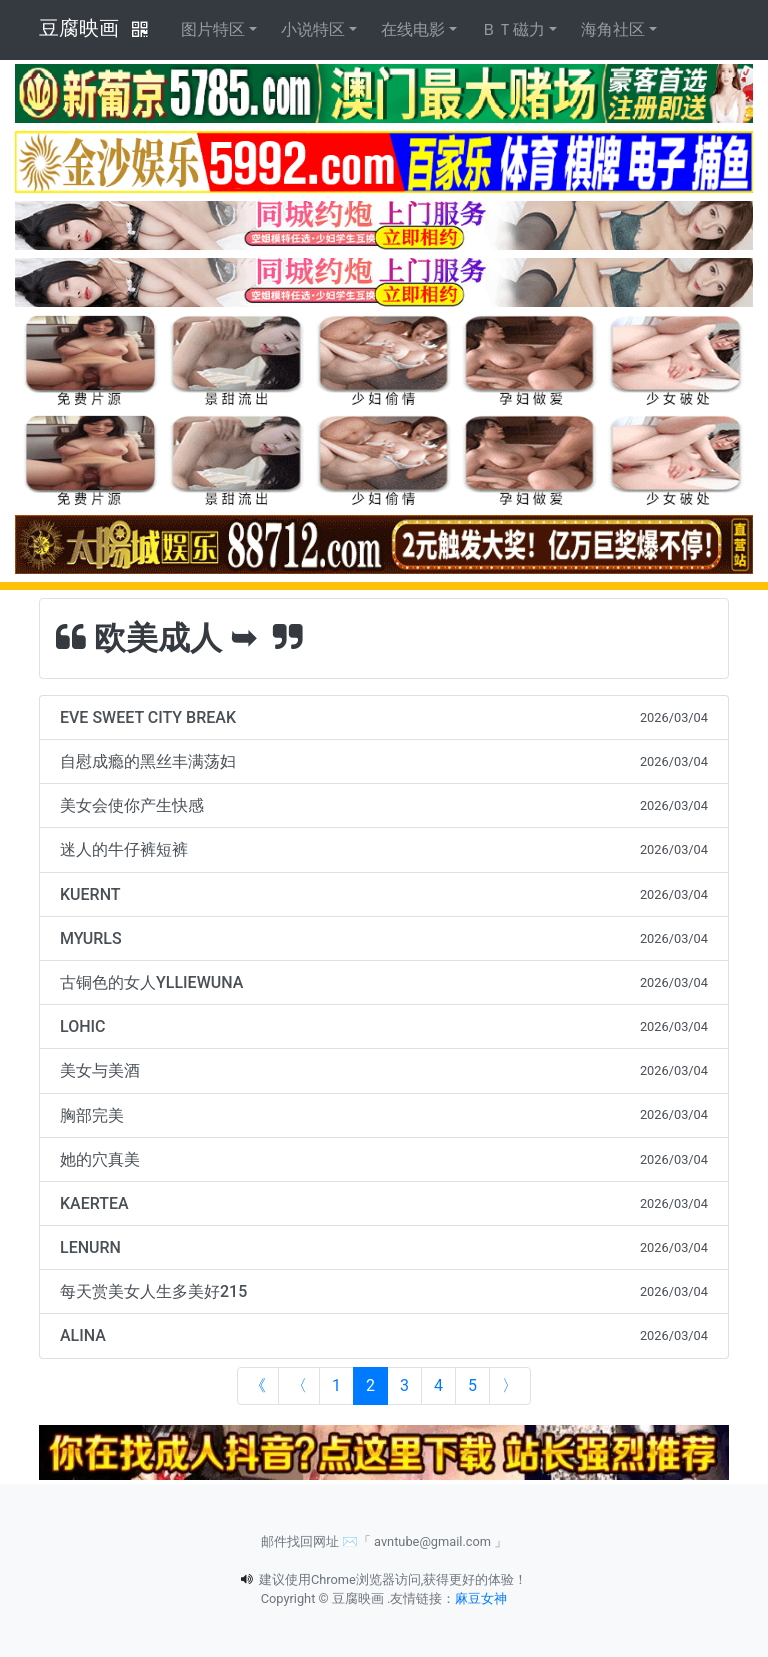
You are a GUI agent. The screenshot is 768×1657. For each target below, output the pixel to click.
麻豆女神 (481, 1598)
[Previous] (299, 1386)
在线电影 (413, 29)
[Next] (510, 1386)
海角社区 (613, 29)
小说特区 (313, 29)
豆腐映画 (79, 28)
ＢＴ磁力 (513, 29)
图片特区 (213, 29)
